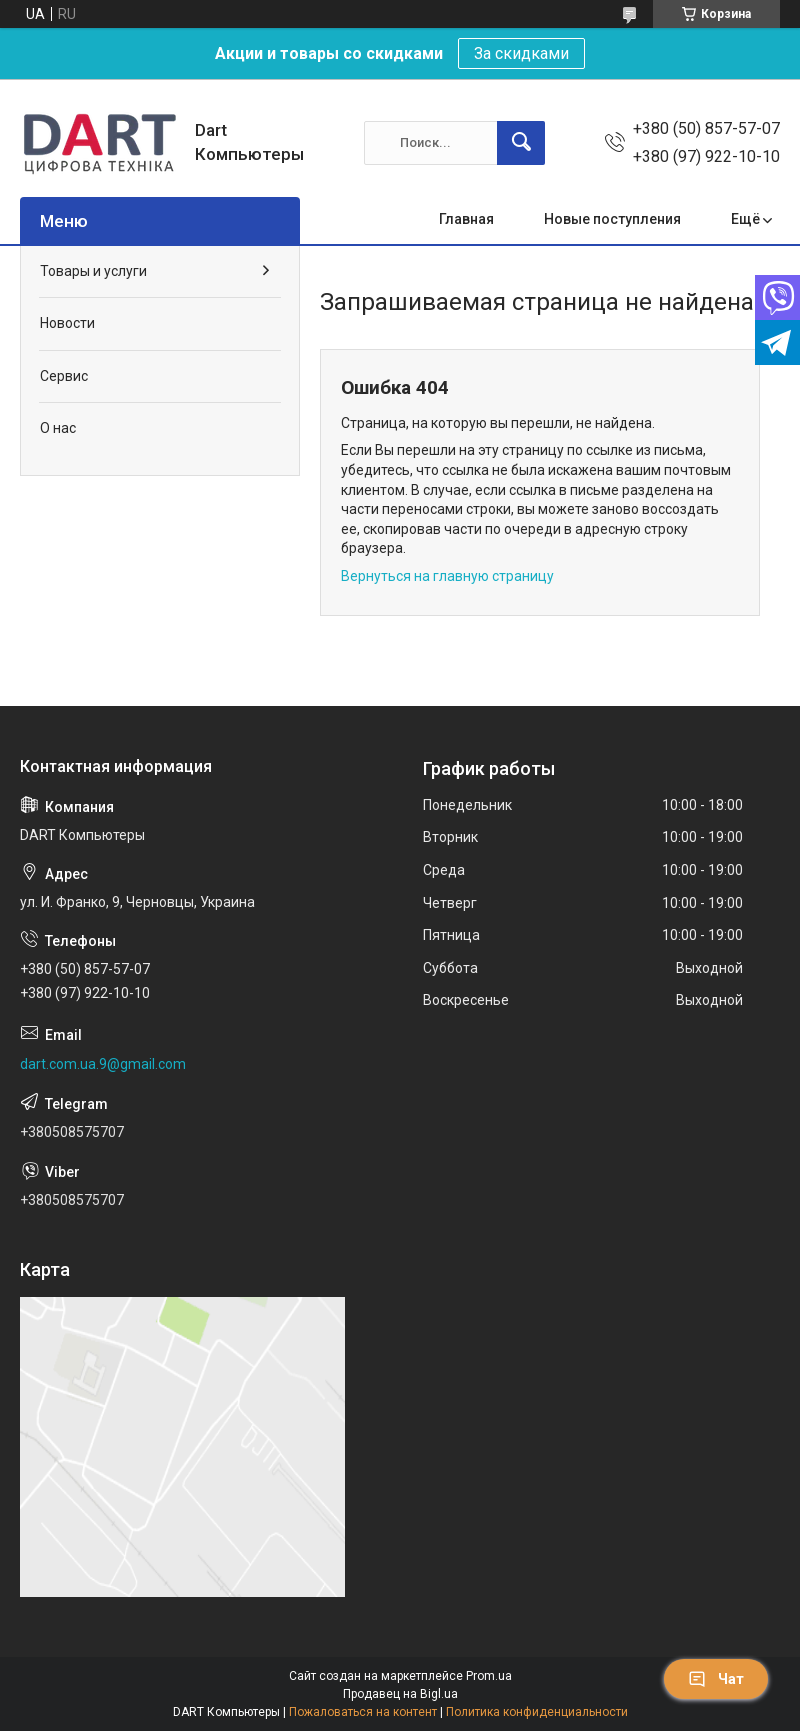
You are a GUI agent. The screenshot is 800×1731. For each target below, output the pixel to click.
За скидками (521, 53)
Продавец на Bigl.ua (400, 1694)
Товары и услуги (93, 271)
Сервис (64, 376)
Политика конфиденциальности (537, 1712)
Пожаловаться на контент (363, 1712)
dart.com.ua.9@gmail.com (103, 1064)
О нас (58, 428)
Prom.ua (489, 1676)
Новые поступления (612, 219)
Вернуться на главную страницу (447, 576)
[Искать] (521, 143)
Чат (716, 1679)
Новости (67, 323)
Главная (466, 219)
